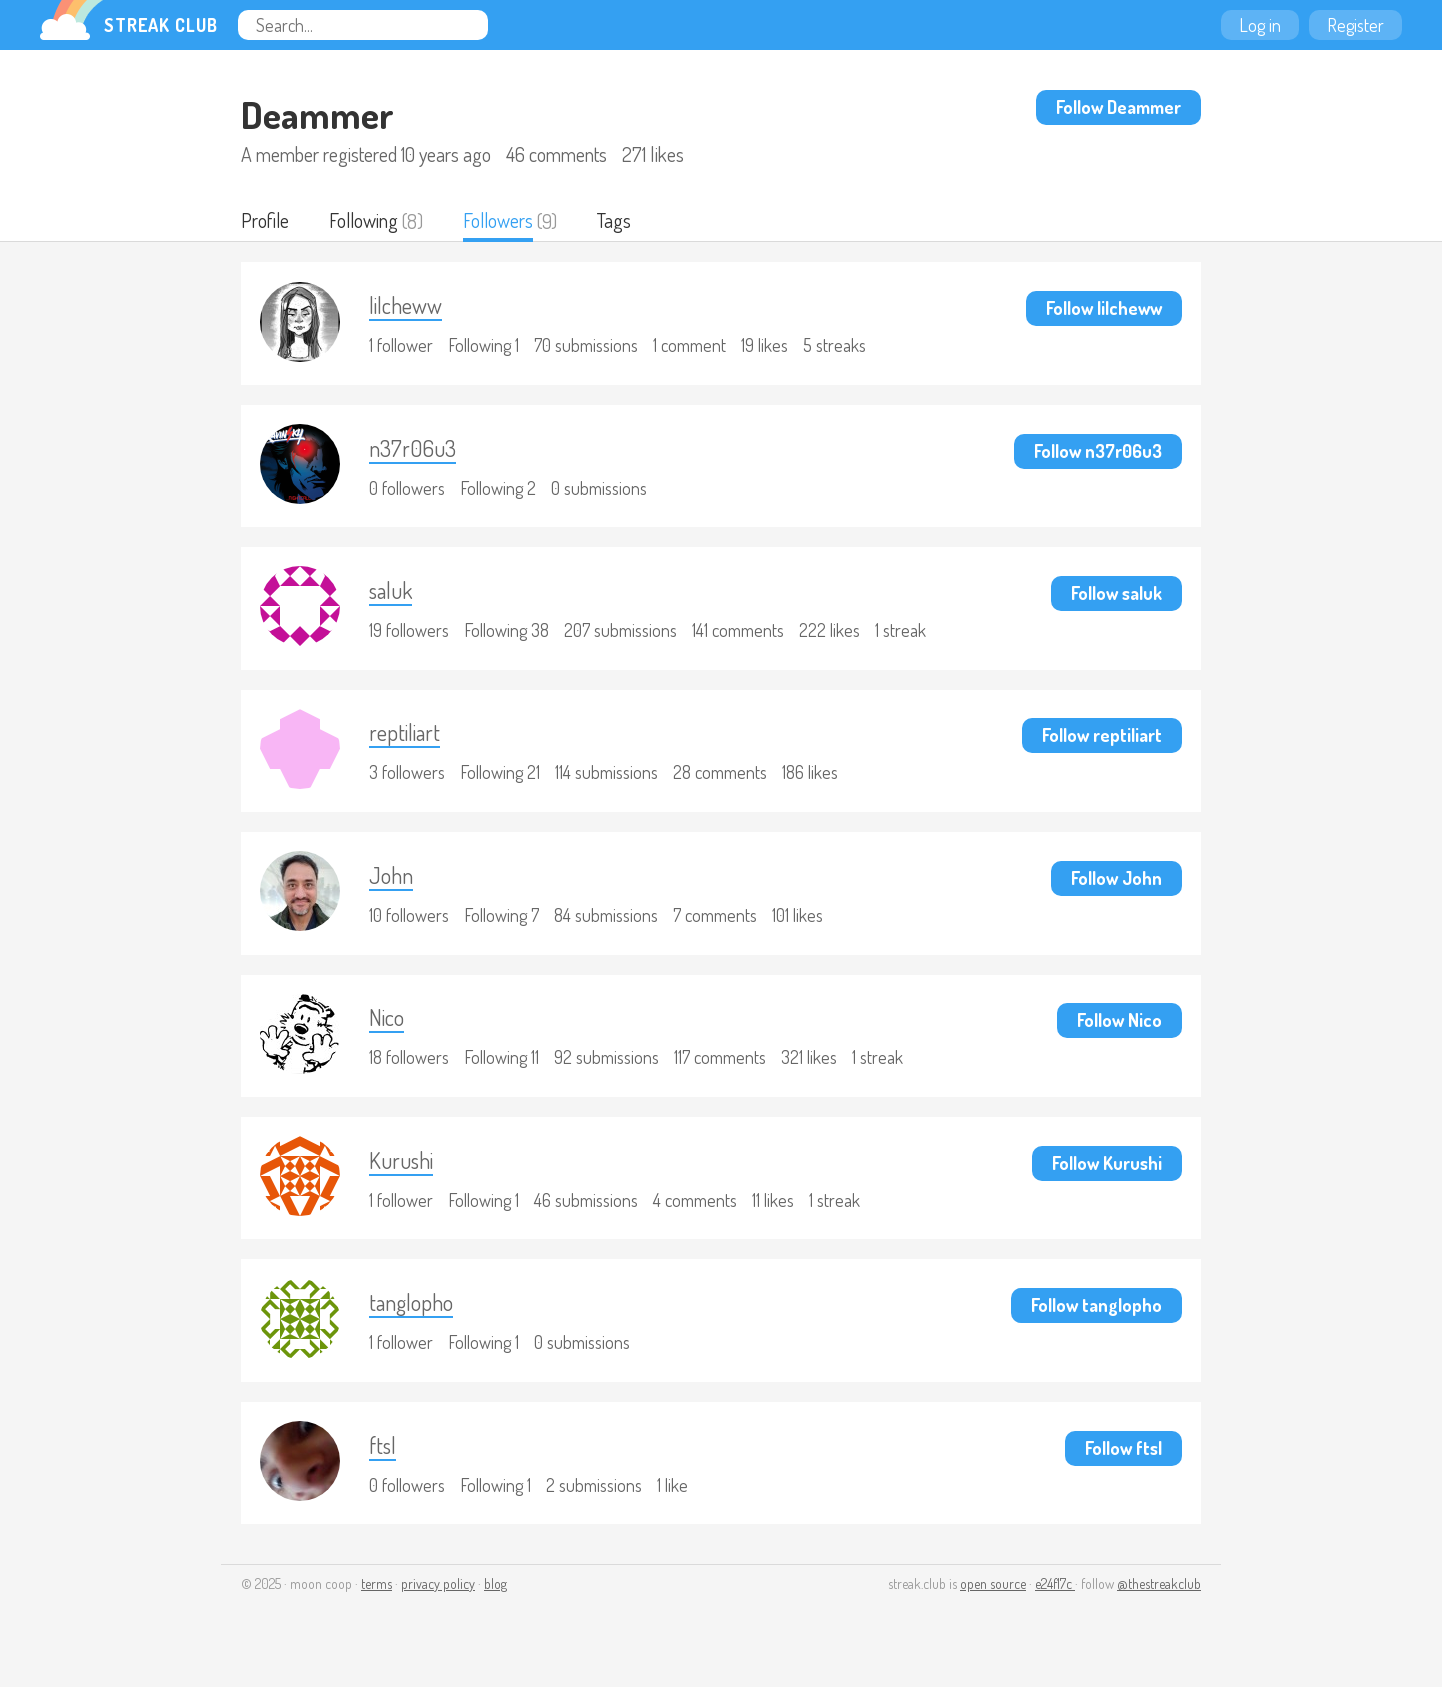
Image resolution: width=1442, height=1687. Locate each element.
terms (376, 1598)
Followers (502, 221)
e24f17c (1055, 1598)
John (394, 882)
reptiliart (408, 738)
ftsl (385, 1458)
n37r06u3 (415, 450)
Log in (1260, 25)
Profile (265, 221)
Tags (619, 221)
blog (495, 1598)
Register (1355, 25)
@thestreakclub (1159, 1598)
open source (993, 1598)
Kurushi (404, 1170)
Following (365, 221)
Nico (390, 1026)
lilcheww (410, 306)
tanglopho (416, 1314)
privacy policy (438, 1598)
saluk (394, 594)
